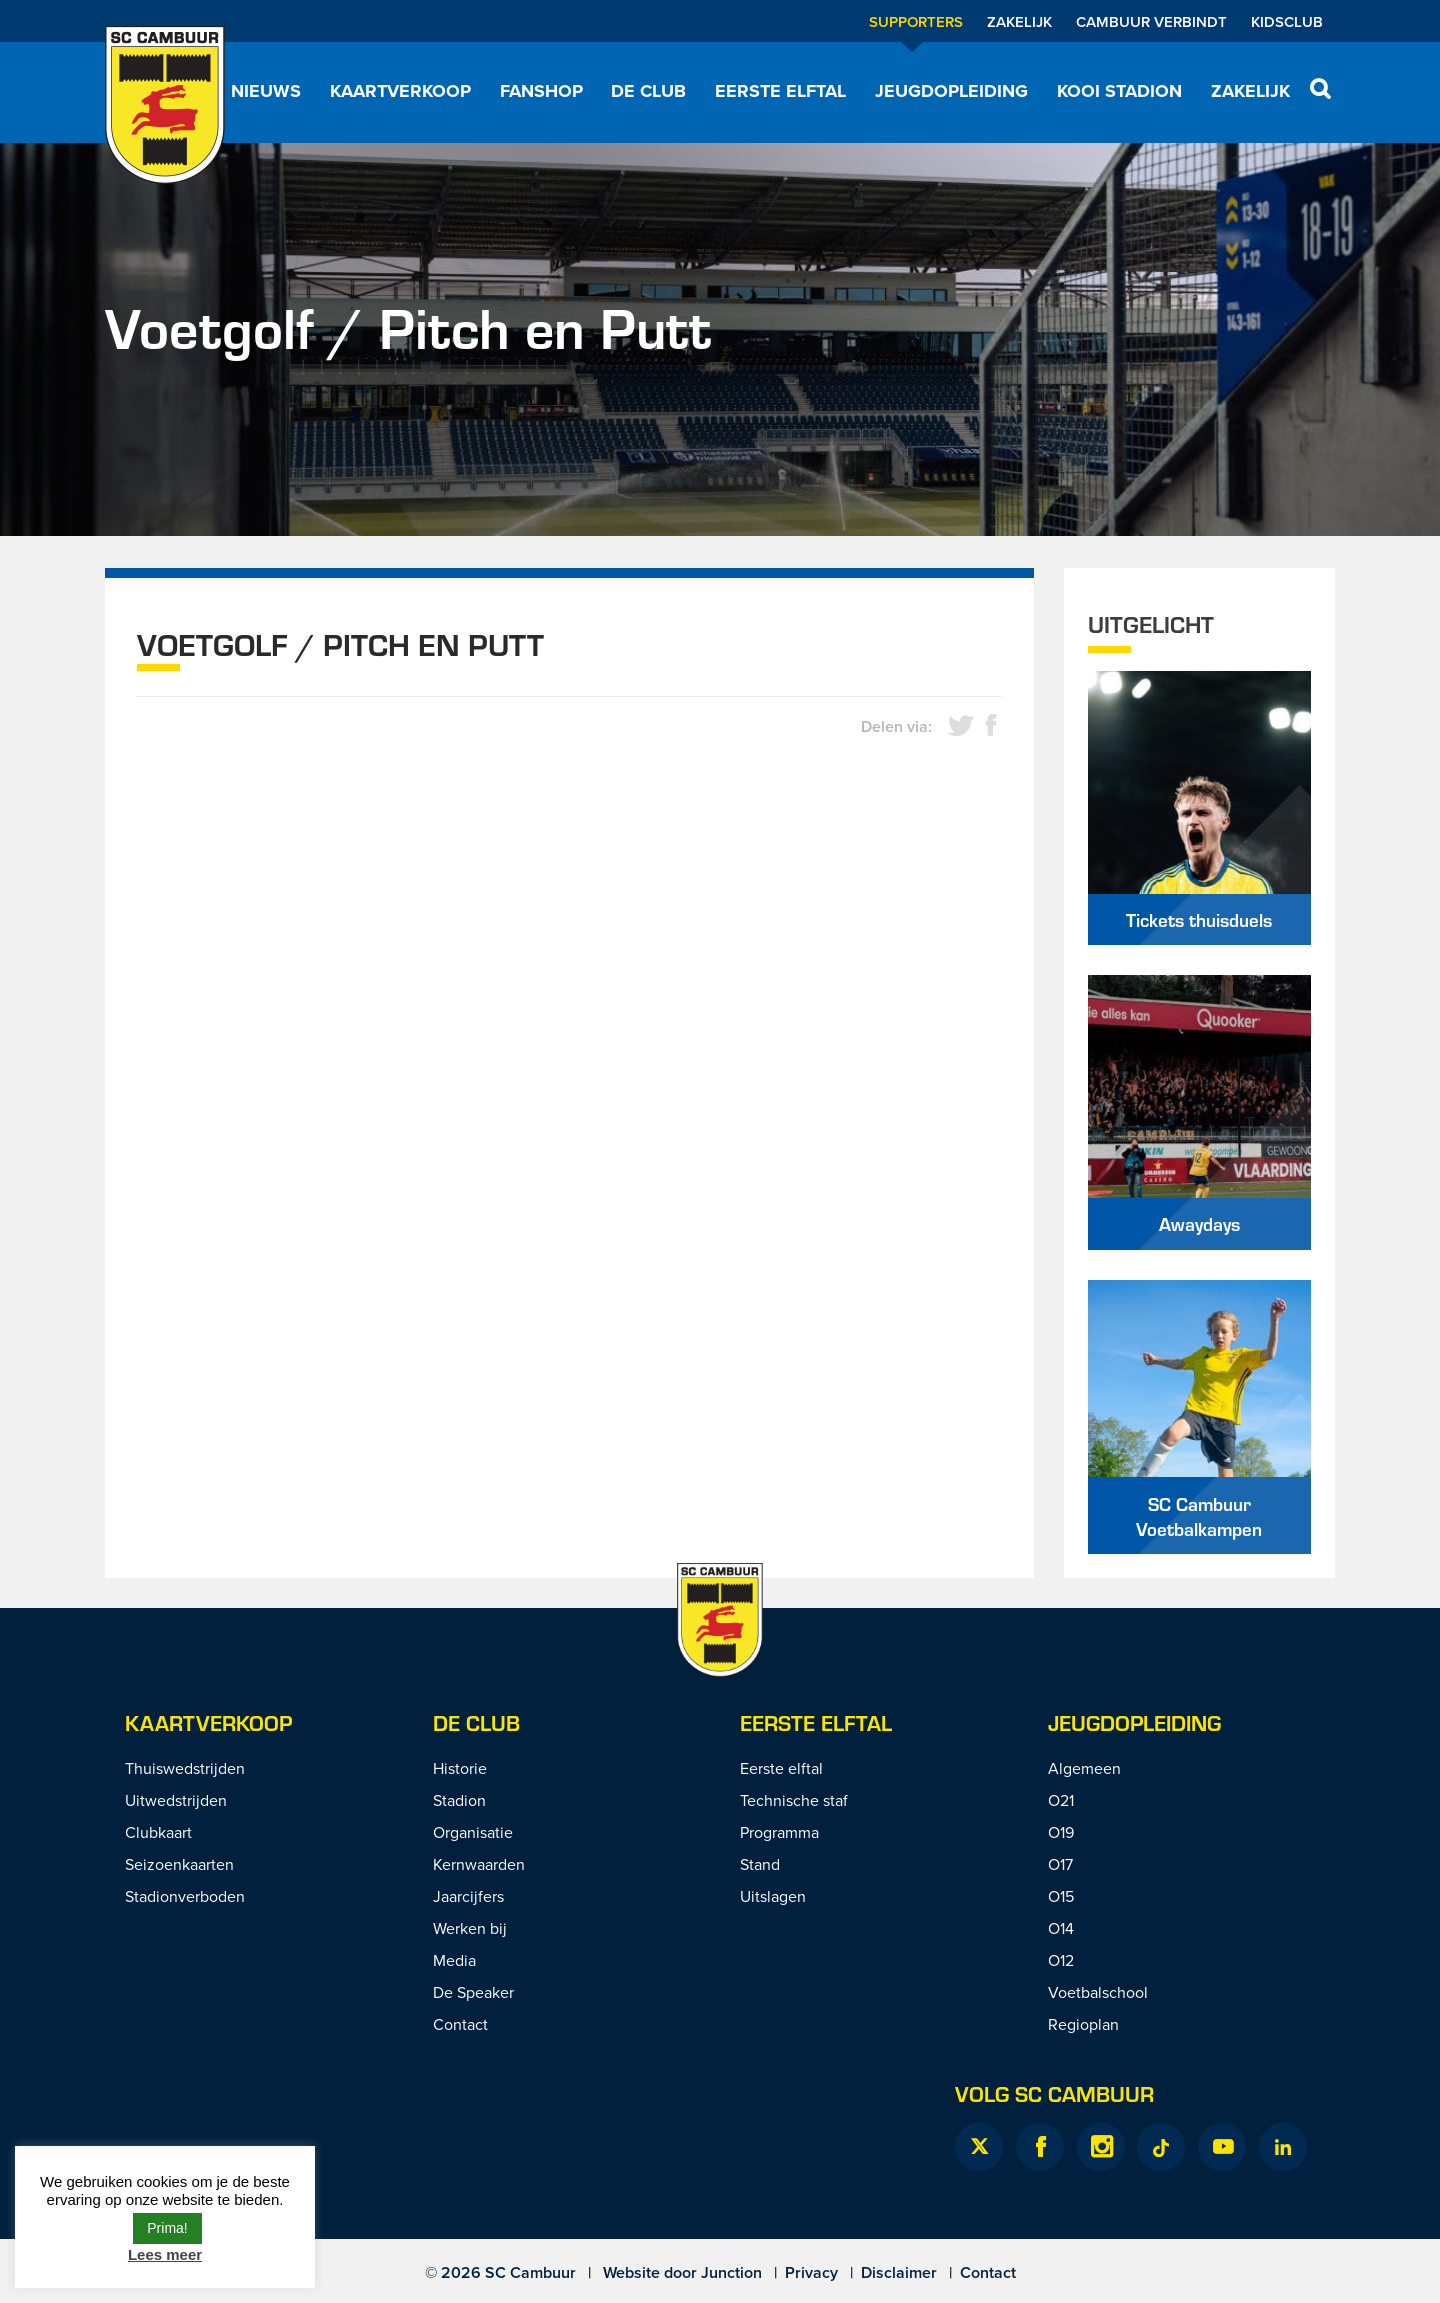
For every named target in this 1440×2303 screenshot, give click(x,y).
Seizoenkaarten (179, 1864)
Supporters (916, 21)
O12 (1061, 1960)
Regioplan (1083, 2024)
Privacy (811, 2272)
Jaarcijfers (468, 1896)
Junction (731, 2272)
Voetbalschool (1098, 1992)
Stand (760, 1864)
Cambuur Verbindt (1151, 21)
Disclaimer (899, 2272)
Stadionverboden (185, 1896)
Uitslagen (773, 1896)
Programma (779, 1832)
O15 (1061, 1896)
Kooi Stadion (1119, 91)
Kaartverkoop (400, 91)
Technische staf (794, 1800)
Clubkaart (158, 1832)
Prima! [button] (167, 2228)
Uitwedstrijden (176, 1800)
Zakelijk (1019, 21)
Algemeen (1084, 1768)
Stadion (459, 1800)
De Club (648, 91)
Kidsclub (1287, 21)
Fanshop (541, 91)
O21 (1061, 1800)
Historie (460, 1768)
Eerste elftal (780, 91)
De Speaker (473, 1992)
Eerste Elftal (816, 1722)
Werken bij (470, 1928)
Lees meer (165, 2254)
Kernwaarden (479, 1864)
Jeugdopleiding (951, 91)
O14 (1061, 1928)
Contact (460, 2024)
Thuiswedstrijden (185, 1768)
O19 (1061, 1832)
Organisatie (473, 1832)
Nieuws (266, 91)
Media (454, 1960)
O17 (1060, 1864)
